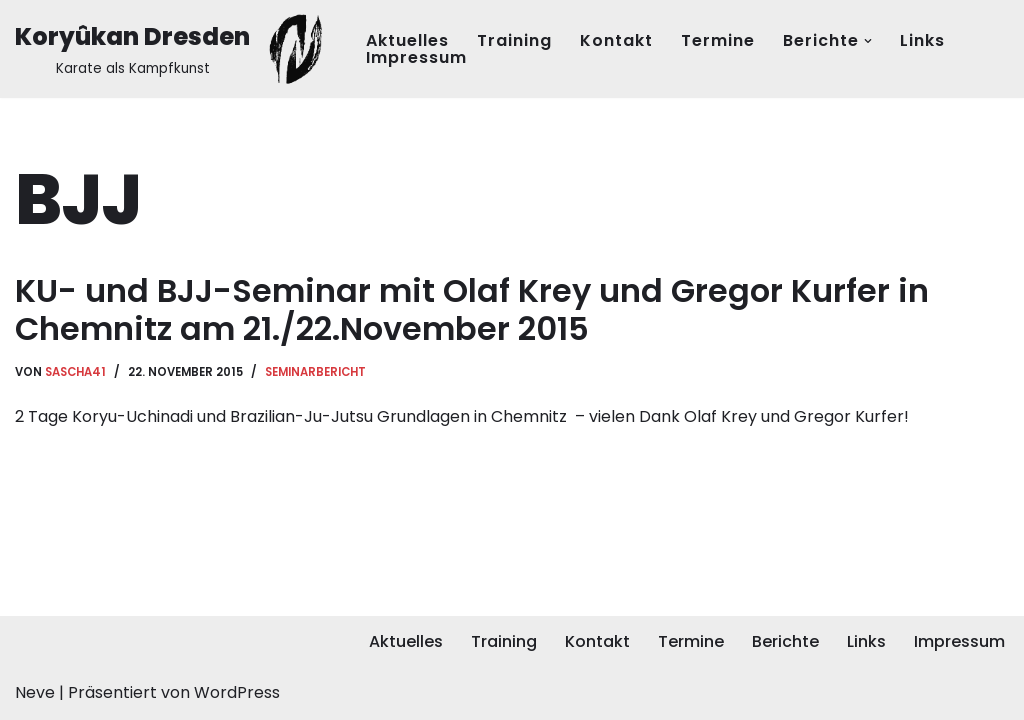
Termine (718, 40)
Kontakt (616, 40)
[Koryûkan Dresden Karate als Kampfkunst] (173, 49)
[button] (868, 41)
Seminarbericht (315, 372)
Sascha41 (75, 372)
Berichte (785, 641)
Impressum (416, 57)
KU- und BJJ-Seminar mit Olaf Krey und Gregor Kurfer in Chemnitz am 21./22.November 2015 (472, 309)
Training (514, 40)
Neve (35, 692)
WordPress (237, 692)
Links (922, 40)
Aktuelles (407, 40)
